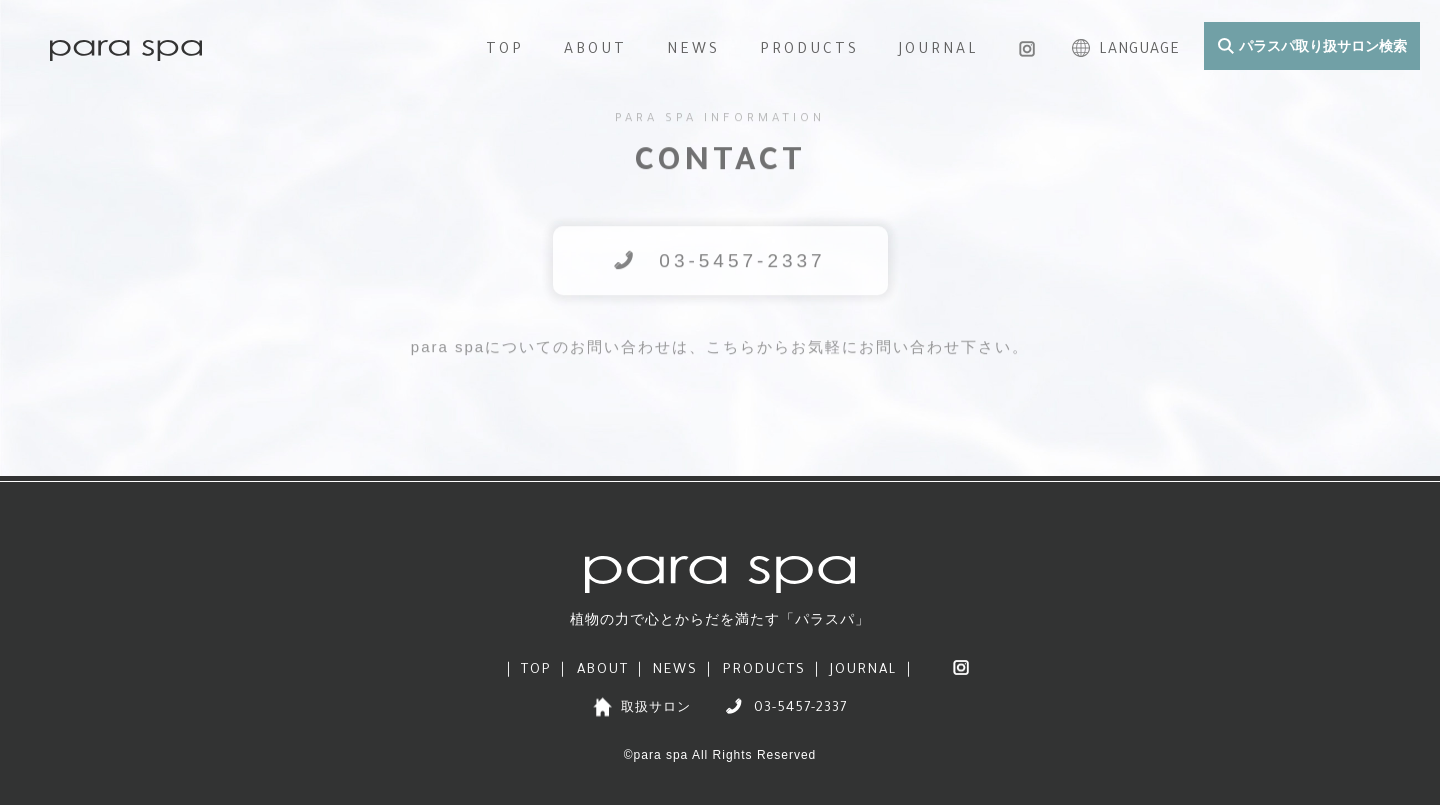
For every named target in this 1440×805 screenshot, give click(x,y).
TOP (505, 51)
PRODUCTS (809, 51)
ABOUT (595, 51)
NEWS (693, 51)
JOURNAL (939, 51)
